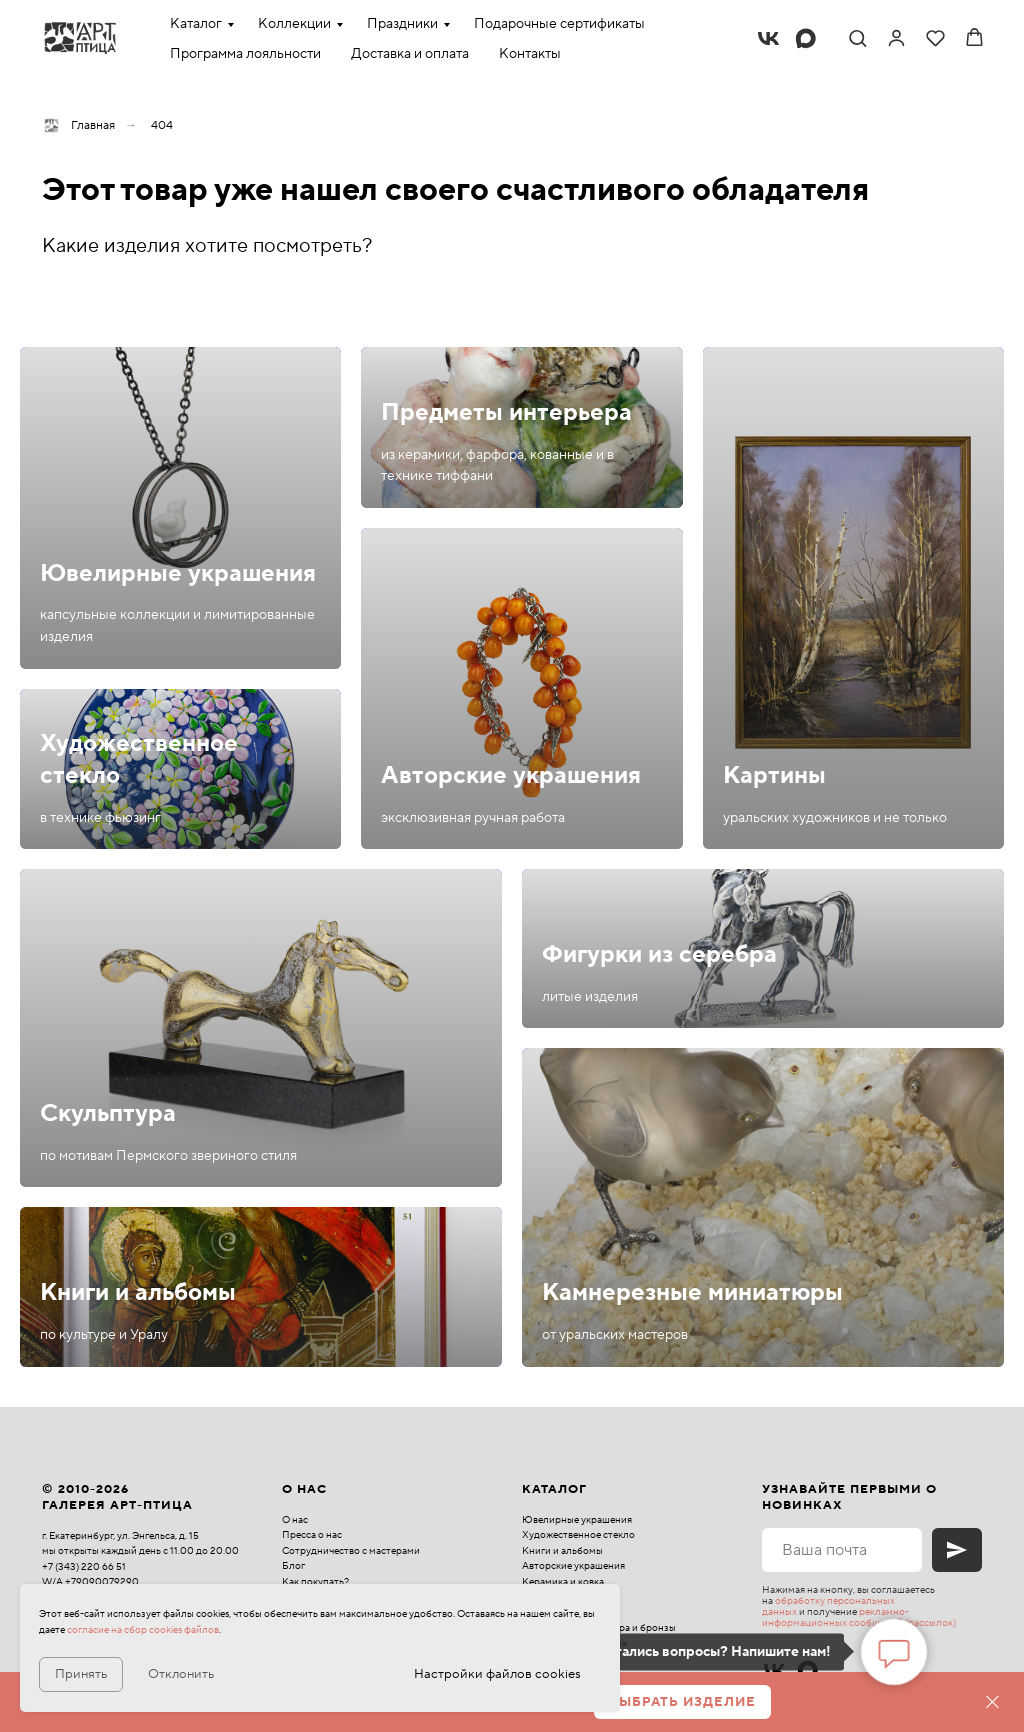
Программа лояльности (245, 54)
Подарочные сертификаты (559, 24)
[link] (896, 37)
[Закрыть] (992, 1702)
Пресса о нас (312, 1534)
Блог (293, 1565)
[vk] (768, 38)
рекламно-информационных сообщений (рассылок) (859, 1617)
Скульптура (108, 1113)
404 (162, 125)
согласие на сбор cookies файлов (143, 1629)
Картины (774, 775)
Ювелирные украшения (178, 573)
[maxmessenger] (805, 38)
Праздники (402, 24)
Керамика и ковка (563, 1581)
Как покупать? (315, 1581)
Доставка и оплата (410, 54)
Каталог (196, 24)
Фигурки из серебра (659, 954)
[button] (857, 37)
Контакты (530, 54)
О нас (295, 1519)
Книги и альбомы (138, 1292)
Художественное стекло (578, 1534)
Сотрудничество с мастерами (351, 1550)
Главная (78, 125)
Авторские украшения (511, 775)
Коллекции (294, 24)
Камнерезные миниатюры (692, 1292)
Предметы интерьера (506, 412)
